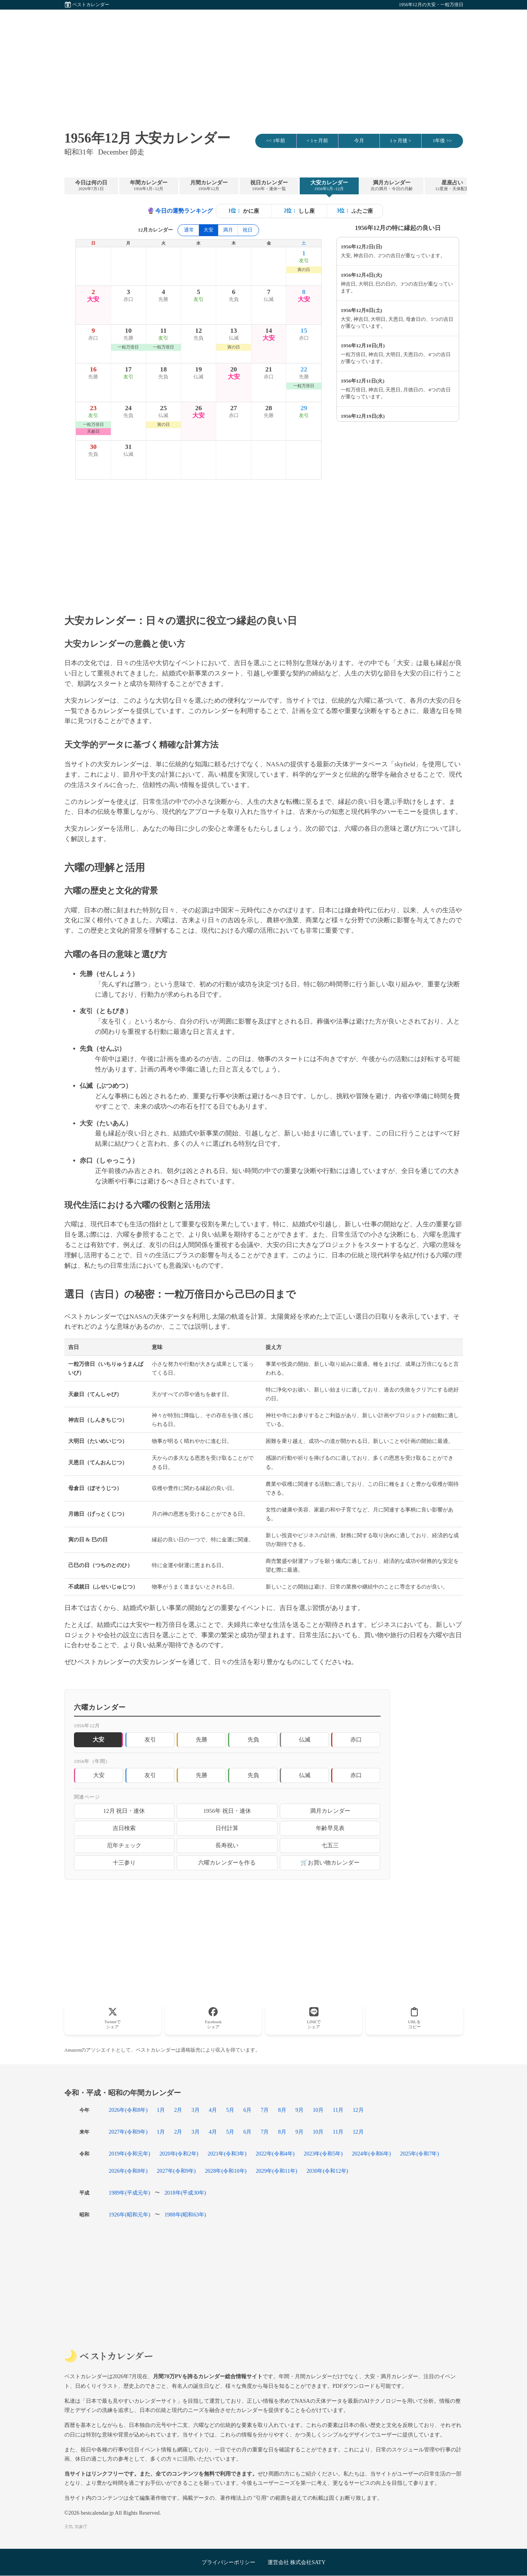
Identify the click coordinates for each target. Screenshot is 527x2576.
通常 (189, 230)
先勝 (201, 1739)
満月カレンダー (392, 186)
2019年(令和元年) (129, 2153)
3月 (195, 2110)
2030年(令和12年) (327, 2171)
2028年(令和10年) (226, 2171)
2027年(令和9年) (128, 2132)
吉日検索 (124, 1828)
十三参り (124, 1862)
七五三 (330, 1845)
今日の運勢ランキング (180, 210)
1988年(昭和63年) (185, 2214)
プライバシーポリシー (228, 2562)
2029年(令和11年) (276, 2171)
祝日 (248, 230)
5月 (230, 2110)
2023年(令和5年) (323, 2153)
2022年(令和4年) (275, 2153)
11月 (338, 2110)
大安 (99, 1775)
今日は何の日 (91, 186)
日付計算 (226, 1828)
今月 (359, 140)
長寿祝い (226, 1845)
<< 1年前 (275, 140)
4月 (213, 2110)
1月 (161, 2110)
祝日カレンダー (269, 186)
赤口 (356, 1739)
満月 (228, 230)
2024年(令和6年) (371, 2153)
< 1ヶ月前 (317, 140)
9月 (300, 2110)
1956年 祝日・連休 (227, 1810)
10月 (318, 2110)
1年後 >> (442, 140)
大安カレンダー (329, 186)
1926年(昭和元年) (129, 2214)
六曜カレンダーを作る (227, 1862)
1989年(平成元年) (129, 2193)
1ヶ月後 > (400, 140)
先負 (253, 1739)
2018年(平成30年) (185, 2193)
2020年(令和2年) (179, 2153)
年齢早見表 (330, 1828)
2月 (178, 2110)
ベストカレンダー (90, 4)
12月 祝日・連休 (124, 1810)
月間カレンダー (209, 186)
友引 (150, 1739)
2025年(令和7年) (419, 2153)
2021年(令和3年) (226, 2153)
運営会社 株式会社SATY (297, 2562)
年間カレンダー (148, 186)
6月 (247, 2110)
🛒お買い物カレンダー (330, 1862)
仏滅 (304, 1739)
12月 (358, 2110)
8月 (282, 2110)
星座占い (452, 186)
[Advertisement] (263, 63)
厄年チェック (124, 1845)
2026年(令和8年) (128, 2110)
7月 (265, 2110)
